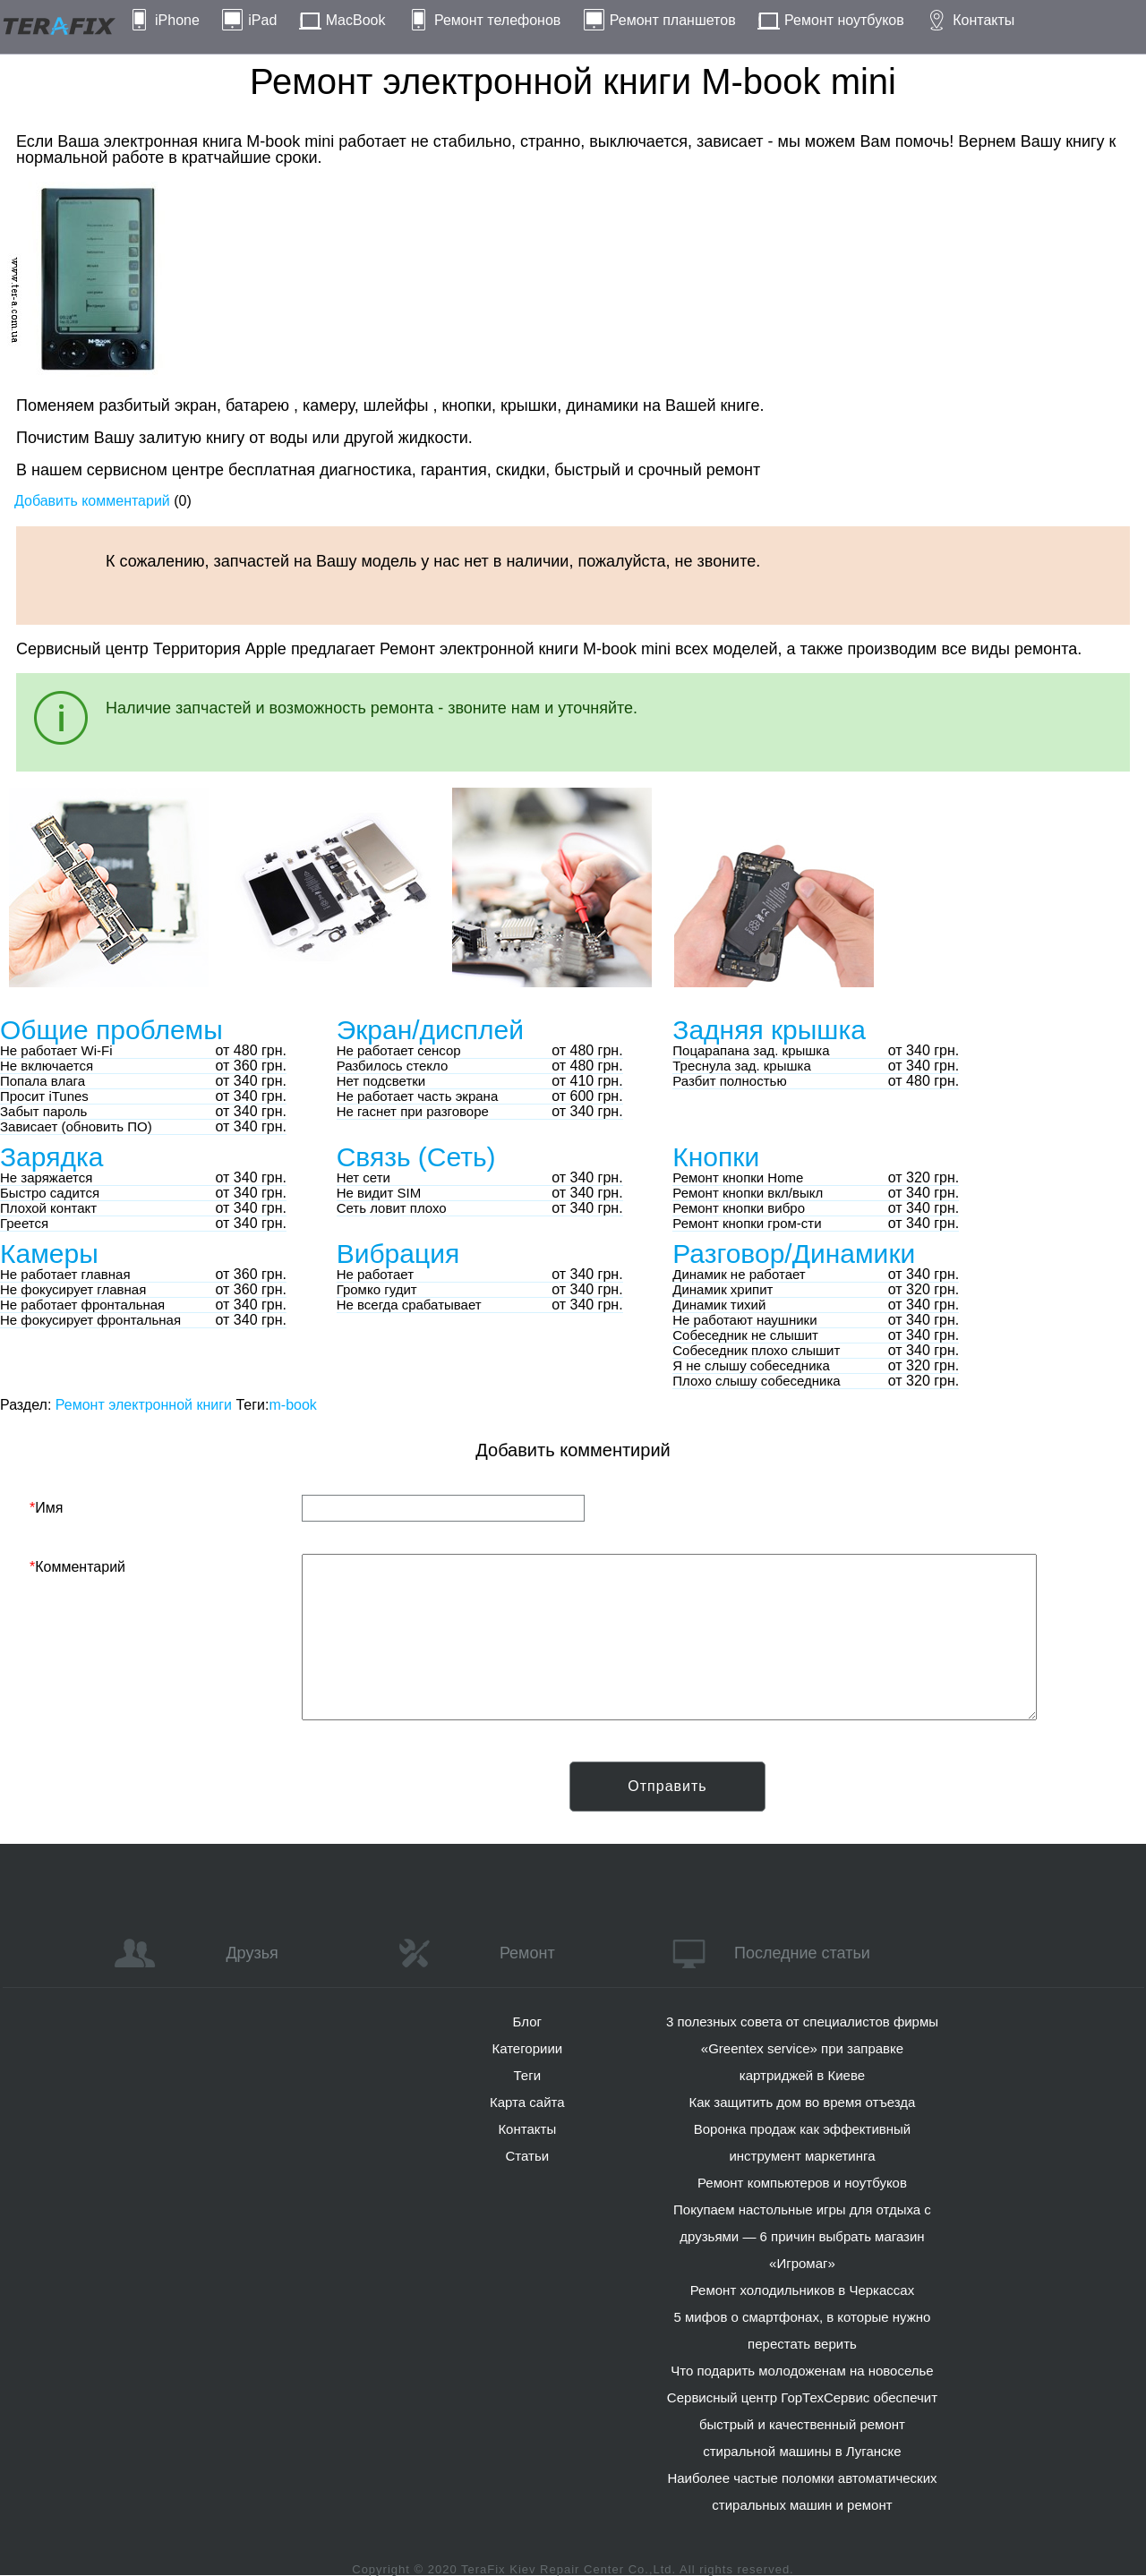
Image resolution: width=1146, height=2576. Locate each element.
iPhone (177, 20)
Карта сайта (527, 2102)
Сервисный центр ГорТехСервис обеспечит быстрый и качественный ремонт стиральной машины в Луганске (802, 2424)
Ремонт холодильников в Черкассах (802, 2290)
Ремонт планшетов (673, 20)
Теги (528, 2075)
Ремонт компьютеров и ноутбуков (802, 2182)
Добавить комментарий (92, 500)
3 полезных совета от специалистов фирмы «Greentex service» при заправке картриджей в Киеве (802, 2048)
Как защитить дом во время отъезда (802, 2102)
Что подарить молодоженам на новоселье (802, 2370)
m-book (292, 1404)
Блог (527, 2021)
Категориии (527, 2048)
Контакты (983, 20)
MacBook (356, 20)
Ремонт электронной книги (144, 1404)
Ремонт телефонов (497, 20)
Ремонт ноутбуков (844, 20)
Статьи (527, 2155)
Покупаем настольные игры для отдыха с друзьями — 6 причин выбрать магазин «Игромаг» (802, 2236)
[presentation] (166, 1796)
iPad (262, 20)
